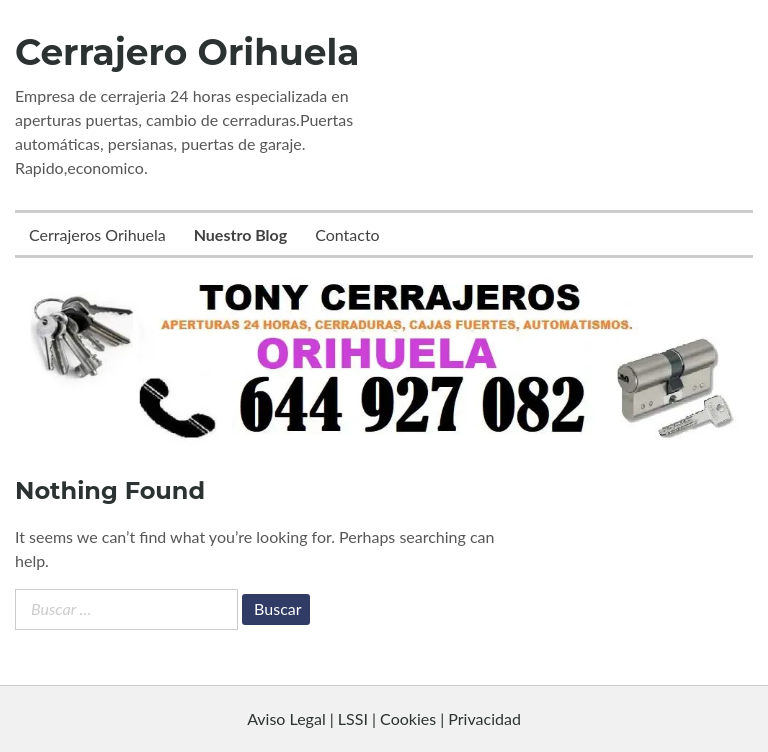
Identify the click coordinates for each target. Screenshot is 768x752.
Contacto (347, 234)
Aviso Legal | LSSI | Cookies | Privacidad (384, 718)
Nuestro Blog (241, 234)
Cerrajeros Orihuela (97, 234)
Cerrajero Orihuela (187, 52)
